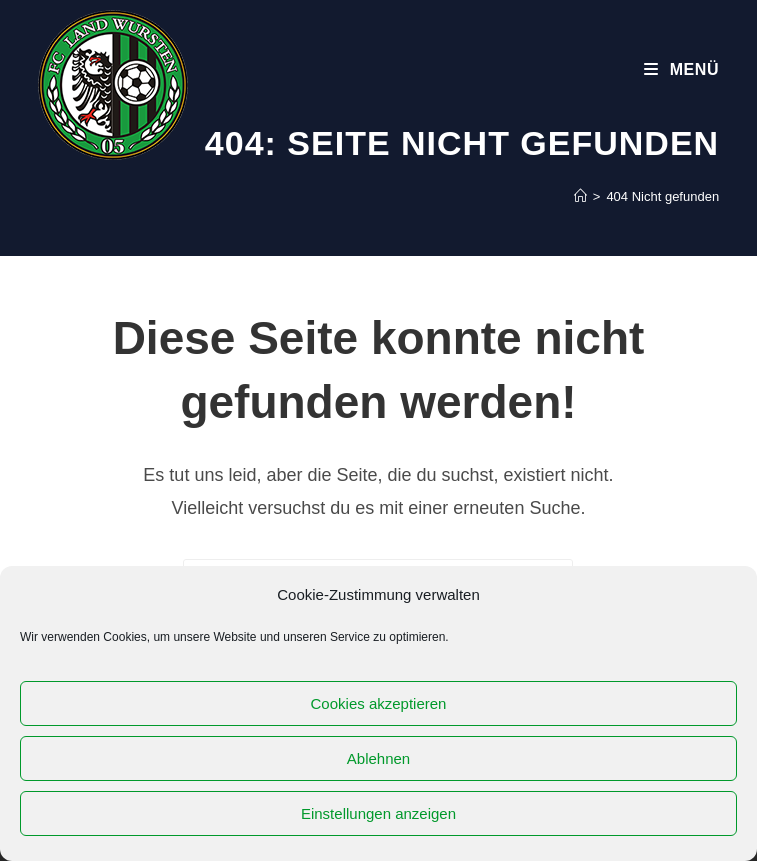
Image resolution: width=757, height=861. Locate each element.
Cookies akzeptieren (379, 703)
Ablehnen (378, 758)
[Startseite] (580, 196)
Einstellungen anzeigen (378, 813)
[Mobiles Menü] (681, 69)
